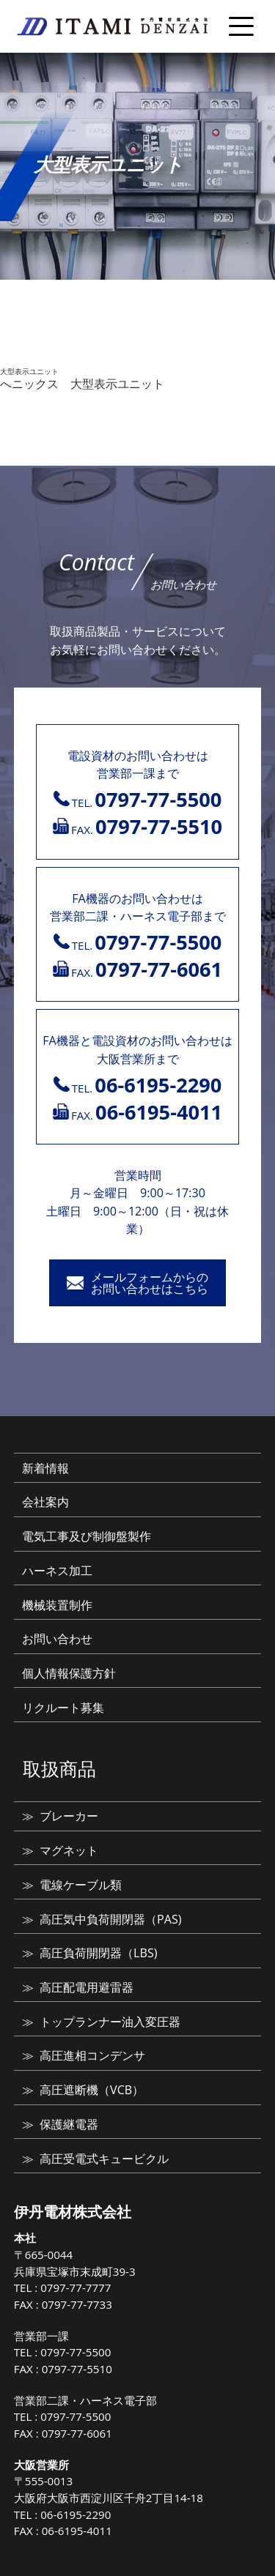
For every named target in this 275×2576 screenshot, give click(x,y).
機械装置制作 (57, 1605)
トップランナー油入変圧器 (110, 2022)
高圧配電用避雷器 (86, 1987)
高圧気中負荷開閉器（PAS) (110, 1919)
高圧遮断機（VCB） (92, 2090)
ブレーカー (69, 1816)
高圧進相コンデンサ (92, 2055)
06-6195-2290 (75, 2514)
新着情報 (45, 1468)
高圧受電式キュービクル (104, 2159)
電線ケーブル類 (81, 1885)
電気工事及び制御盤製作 (86, 1536)
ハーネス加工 (57, 1571)
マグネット (69, 1850)
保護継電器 (69, 2124)
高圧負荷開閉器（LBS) (98, 1953)
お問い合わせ (57, 1639)
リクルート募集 (63, 1708)
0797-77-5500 (75, 2352)
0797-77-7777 (75, 2287)
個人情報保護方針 (69, 1673)
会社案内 (45, 1502)
